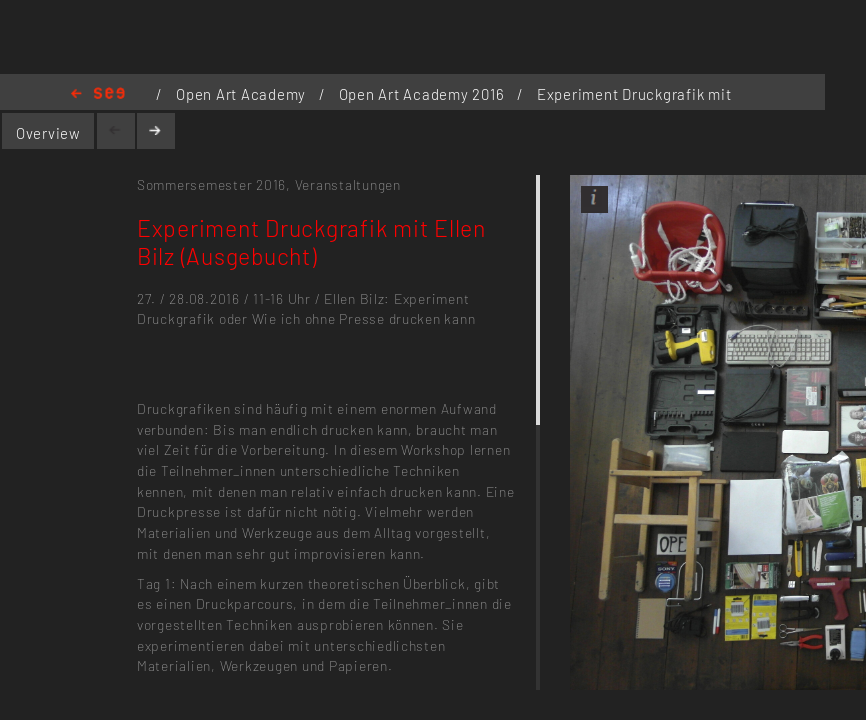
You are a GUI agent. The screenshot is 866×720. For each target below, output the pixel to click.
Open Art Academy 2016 (423, 94)
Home (98, 94)
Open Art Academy (243, 94)
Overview (48, 133)
